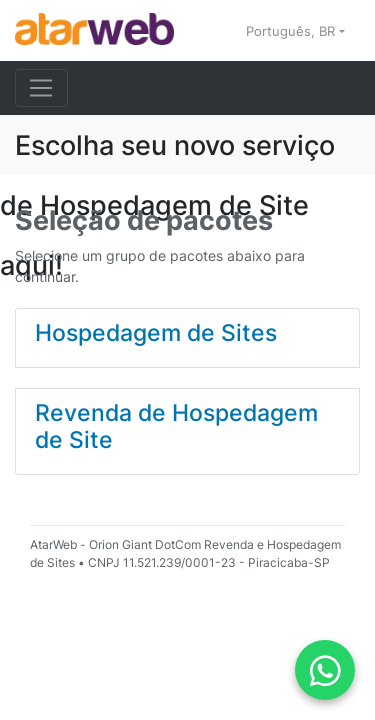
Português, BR (292, 31)
